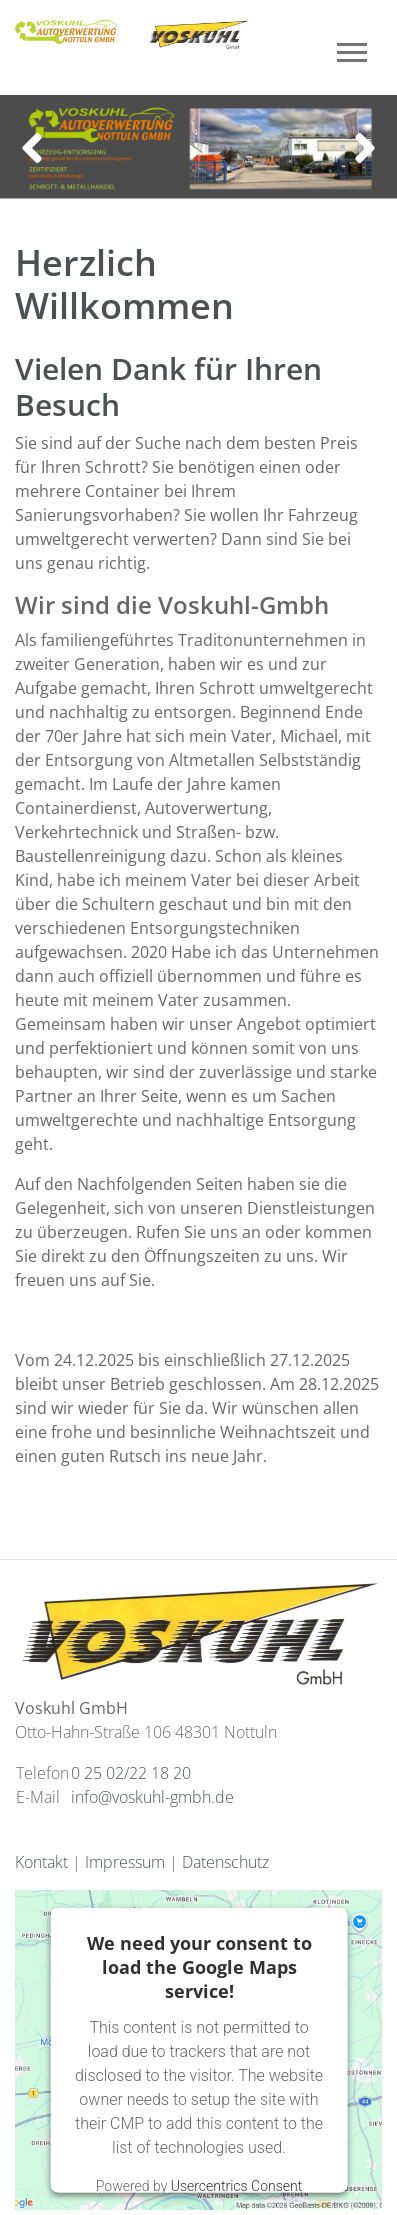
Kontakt (41, 1862)
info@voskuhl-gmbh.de (152, 1797)
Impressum (125, 1862)
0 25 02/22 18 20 (131, 1773)
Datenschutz (225, 1862)
